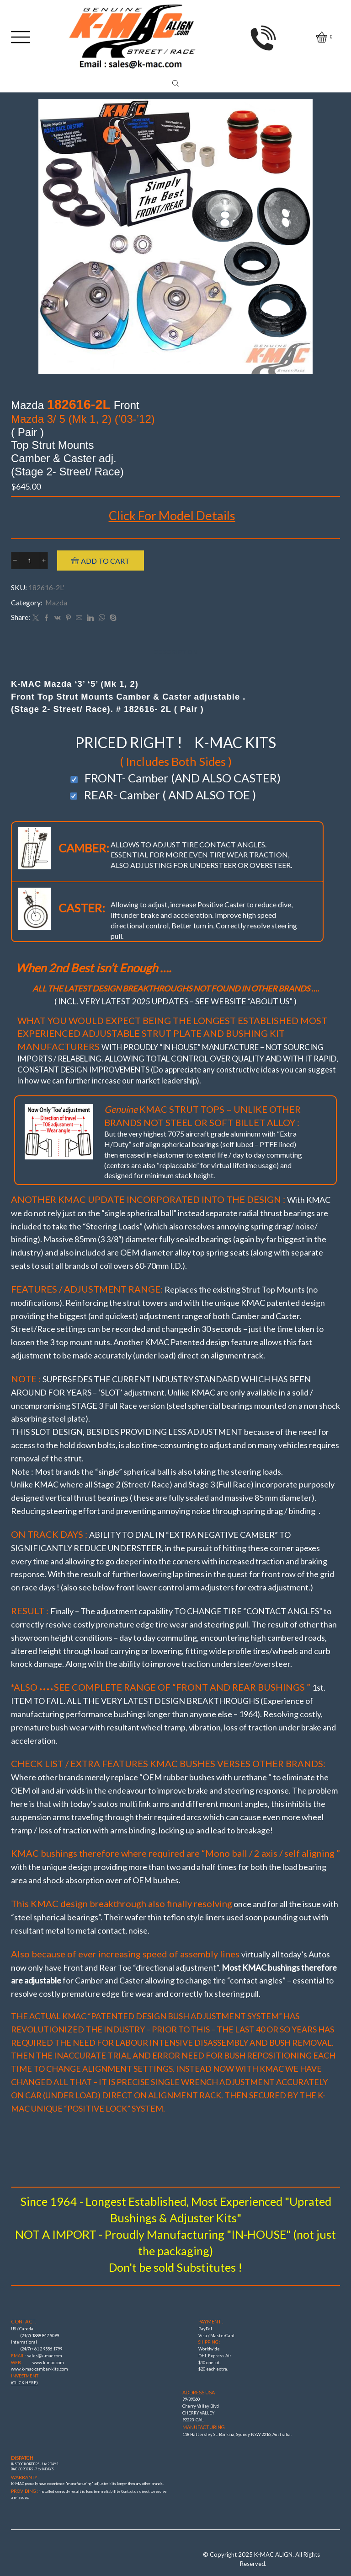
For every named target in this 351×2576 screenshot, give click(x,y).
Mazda (56, 602)
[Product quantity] (29, 560)
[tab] (175, 652)
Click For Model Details (172, 515)
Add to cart (105, 560)
